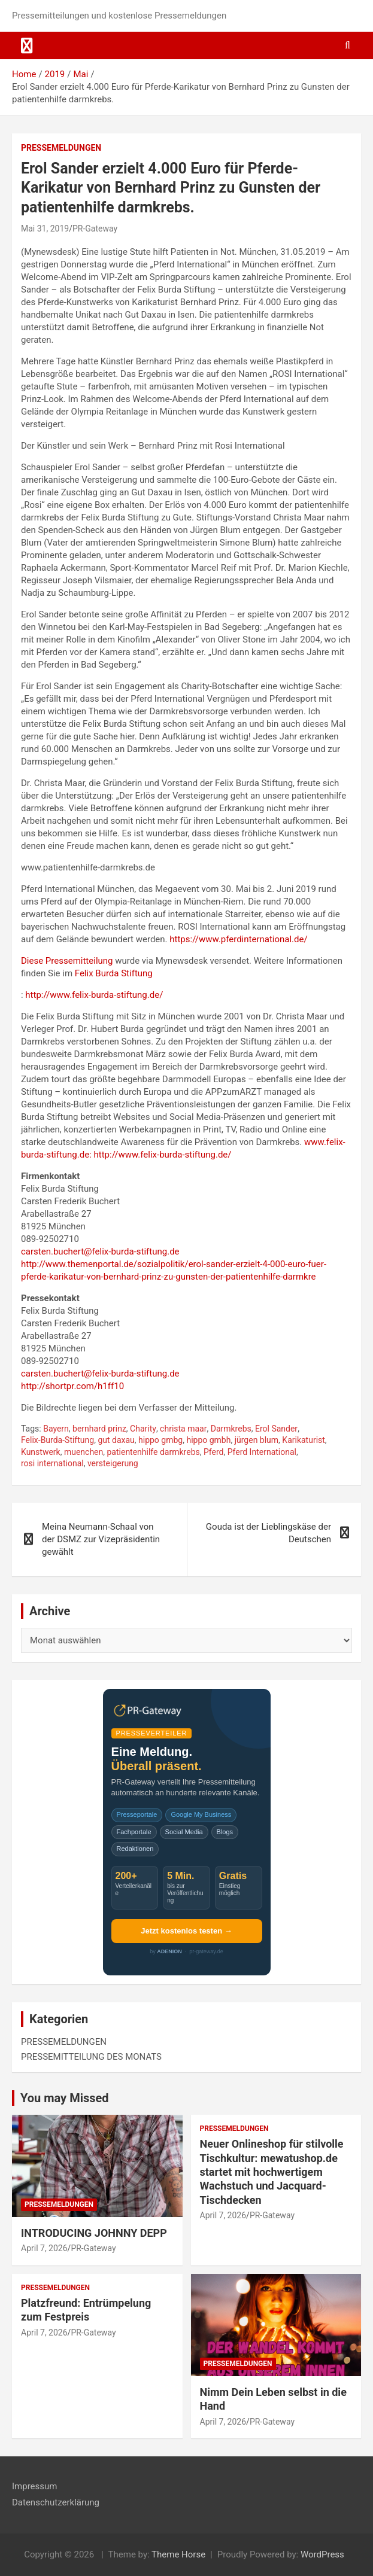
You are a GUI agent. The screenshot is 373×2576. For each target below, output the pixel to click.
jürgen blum (256, 1440)
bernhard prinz (99, 1428)
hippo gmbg (160, 1440)
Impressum (34, 2486)
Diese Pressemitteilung (67, 960)
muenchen (83, 1452)
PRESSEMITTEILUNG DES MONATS (91, 2056)
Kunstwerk (40, 1452)
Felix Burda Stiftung (114, 973)
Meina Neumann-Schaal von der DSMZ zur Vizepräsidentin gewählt (101, 1539)
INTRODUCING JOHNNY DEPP (94, 2233)
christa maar (183, 1428)
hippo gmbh (208, 1440)
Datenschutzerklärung (55, 2502)
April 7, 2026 (44, 2248)
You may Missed (64, 2098)
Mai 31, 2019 (45, 228)
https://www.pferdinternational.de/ (238, 939)
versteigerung (112, 1463)
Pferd (213, 1452)
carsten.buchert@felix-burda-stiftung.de (100, 1251)
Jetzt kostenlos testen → (186, 1930)
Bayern (56, 1428)
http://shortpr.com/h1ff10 (72, 1386)
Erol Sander (276, 1428)
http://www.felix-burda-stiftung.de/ (94, 994)
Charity (143, 1428)
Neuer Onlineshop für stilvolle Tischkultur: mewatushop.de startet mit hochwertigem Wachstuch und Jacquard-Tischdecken (272, 2171)
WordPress (322, 2554)
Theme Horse (178, 2554)
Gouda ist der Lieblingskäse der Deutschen (268, 1533)
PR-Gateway (94, 228)
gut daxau (116, 1440)
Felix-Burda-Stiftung (57, 1440)
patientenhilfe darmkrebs (153, 1452)
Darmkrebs (231, 1428)
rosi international (52, 1463)
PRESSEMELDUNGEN (61, 148)
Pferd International (262, 1452)
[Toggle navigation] (27, 45)
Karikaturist (303, 1440)
